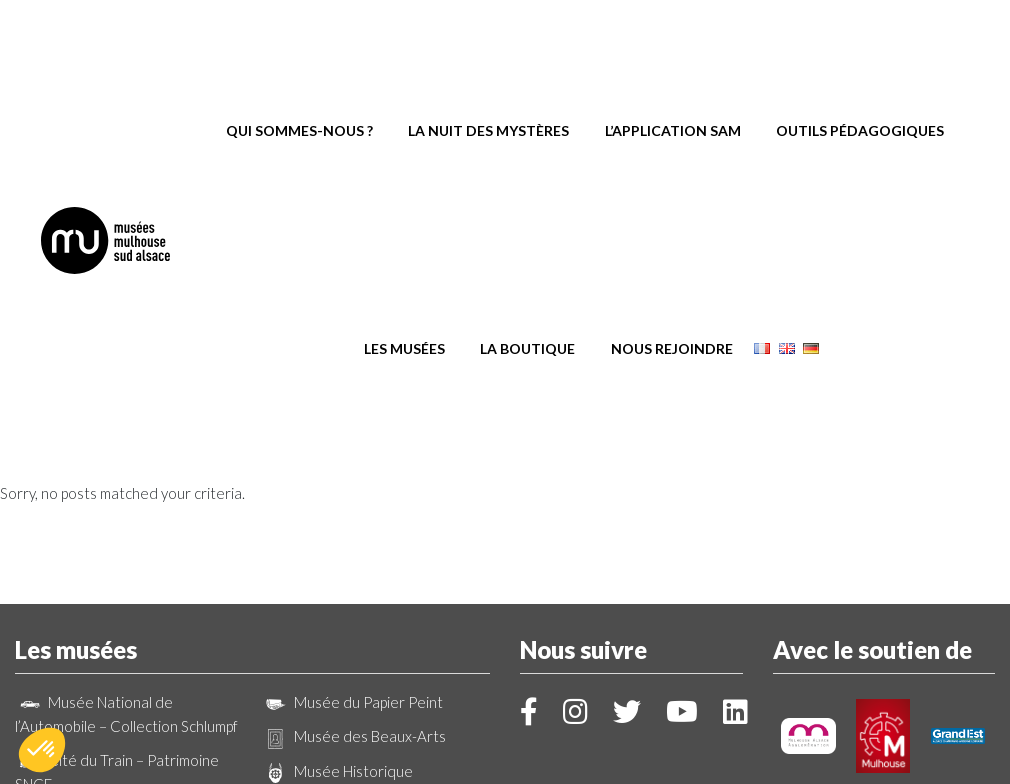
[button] (42, 750)
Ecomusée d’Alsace (340, 602)
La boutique (527, 142)
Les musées (404, 142)
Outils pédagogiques (860, 59)
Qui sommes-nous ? (299, 59)
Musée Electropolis (94, 605)
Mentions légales (598, 742)
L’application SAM (673, 59)
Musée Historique (337, 500)
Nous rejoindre (672, 142)
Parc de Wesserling (341, 568)
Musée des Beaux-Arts (353, 465)
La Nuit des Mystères (488, 59)
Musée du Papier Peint (352, 431)
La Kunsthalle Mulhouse (355, 534)
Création (505, 758)
